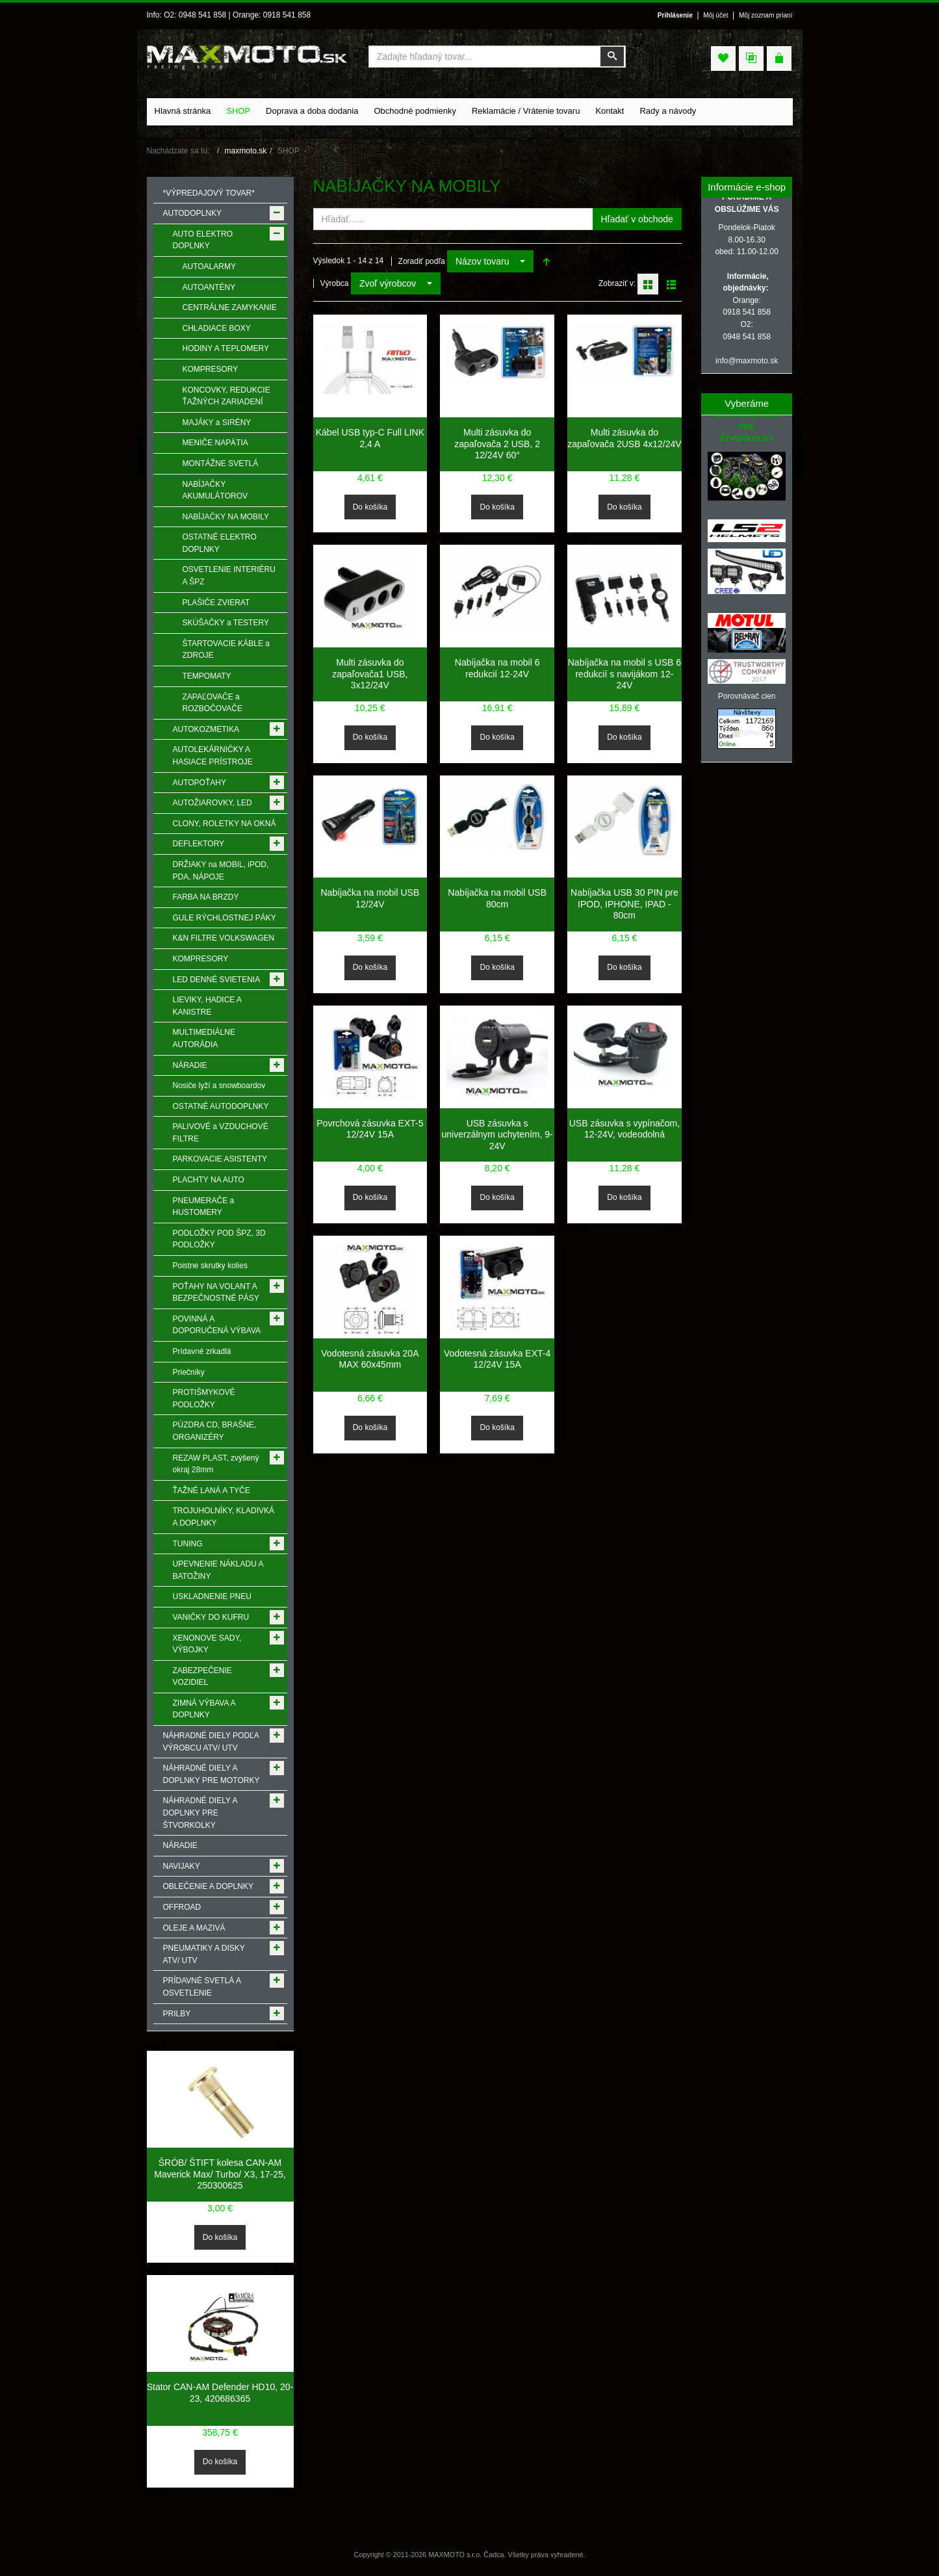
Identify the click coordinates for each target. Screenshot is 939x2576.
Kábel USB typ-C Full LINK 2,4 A (370, 438)
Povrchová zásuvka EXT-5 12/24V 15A (369, 1129)
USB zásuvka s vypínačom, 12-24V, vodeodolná (624, 1129)
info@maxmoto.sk (746, 360)
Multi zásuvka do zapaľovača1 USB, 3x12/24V (369, 673)
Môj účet (715, 15)
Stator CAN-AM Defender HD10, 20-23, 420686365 (220, 2393)
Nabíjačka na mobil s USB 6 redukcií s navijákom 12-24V (624, 673)
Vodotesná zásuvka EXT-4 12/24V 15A (497, 1359)
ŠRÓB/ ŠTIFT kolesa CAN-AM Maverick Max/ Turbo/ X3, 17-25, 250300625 (219, 2174)
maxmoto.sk (246, 150)
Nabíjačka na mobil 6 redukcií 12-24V (497, 668)
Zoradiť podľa (421, 261)
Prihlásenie (675, 15)
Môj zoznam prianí (766, 15)
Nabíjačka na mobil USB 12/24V (370, 898)
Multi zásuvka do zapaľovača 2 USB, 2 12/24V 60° (497, 443)
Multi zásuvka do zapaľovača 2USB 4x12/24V (624, 438)
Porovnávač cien (747, 696)
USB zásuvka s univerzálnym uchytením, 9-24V (497, 1134)
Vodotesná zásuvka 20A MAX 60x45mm (369, 1359)
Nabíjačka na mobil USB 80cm (497, 898)
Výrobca (334, 283)
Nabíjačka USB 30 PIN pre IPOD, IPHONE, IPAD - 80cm (624, 903)
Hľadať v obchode (637, 219)
